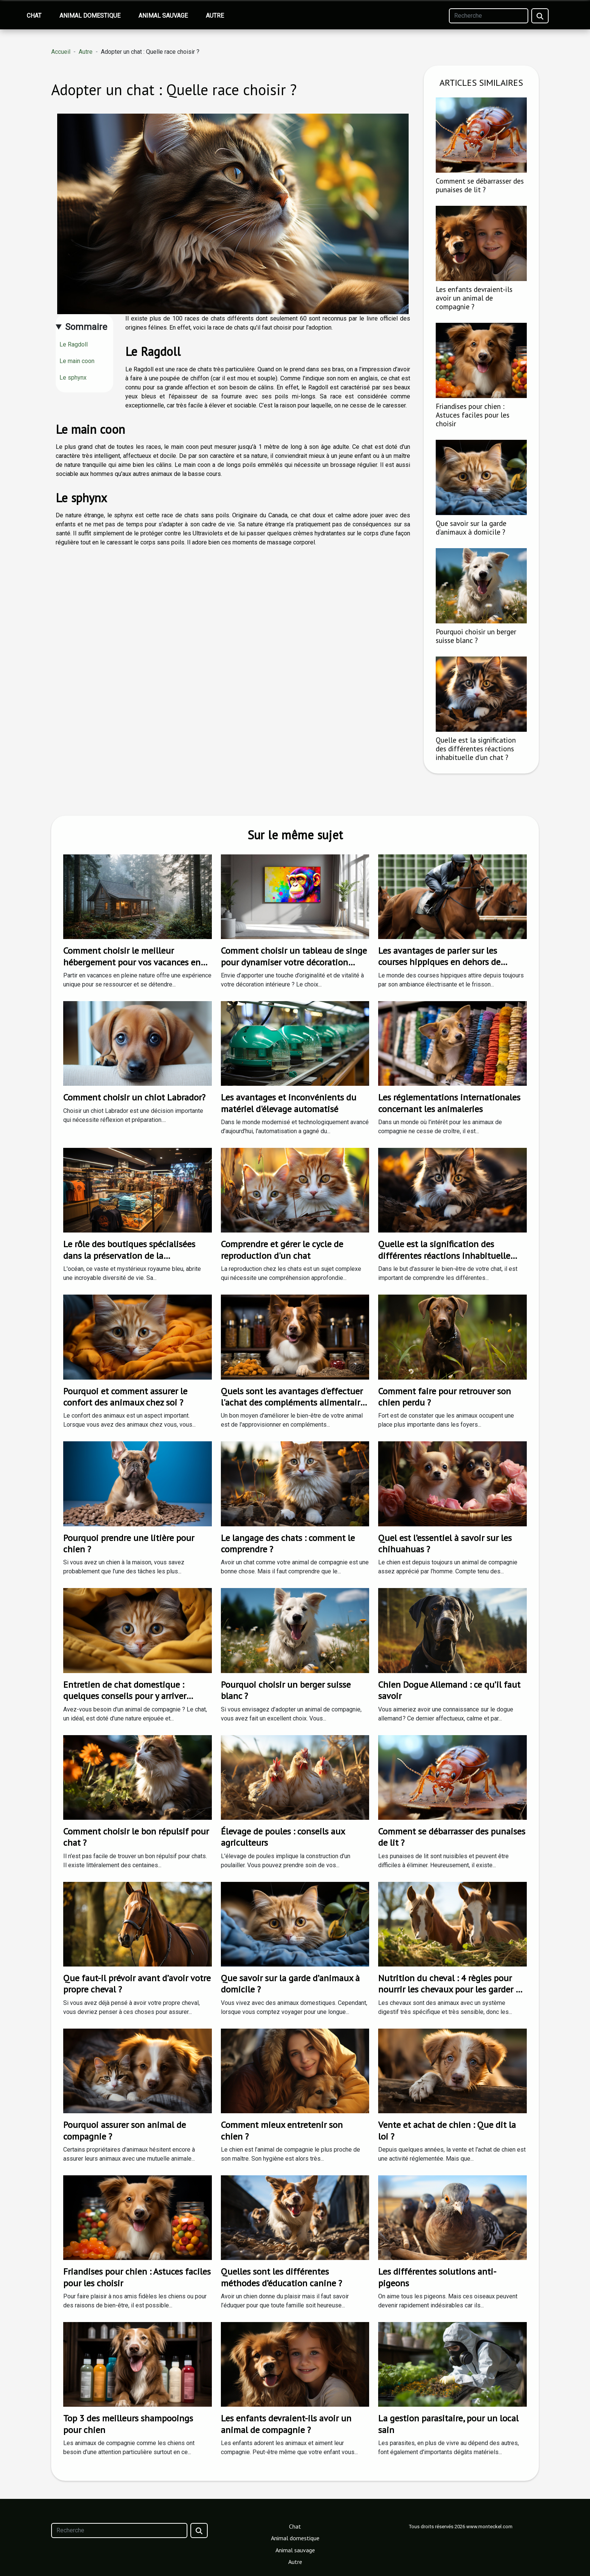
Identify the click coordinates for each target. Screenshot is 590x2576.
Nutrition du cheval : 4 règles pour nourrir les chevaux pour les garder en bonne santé (451, 1989)
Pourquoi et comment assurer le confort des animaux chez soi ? (125, 1396)
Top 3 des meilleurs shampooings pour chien (128, 2423)
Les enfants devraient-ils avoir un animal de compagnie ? (474, 297)
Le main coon (76, 361)
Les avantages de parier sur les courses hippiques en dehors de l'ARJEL (439, 962)
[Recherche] (488, 15)
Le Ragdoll (73, 344)
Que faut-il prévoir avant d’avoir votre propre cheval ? (137, 1983)
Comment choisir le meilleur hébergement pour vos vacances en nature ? (132, 962)
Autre (215, 15)
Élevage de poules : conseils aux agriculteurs (283, 1836)
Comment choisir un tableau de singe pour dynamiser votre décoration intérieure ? (294, 962)
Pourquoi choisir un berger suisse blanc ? (476, 636)
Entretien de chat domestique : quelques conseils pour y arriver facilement (124, 1696)
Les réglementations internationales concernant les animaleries (449, 1102)
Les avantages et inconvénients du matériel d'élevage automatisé (288, 1102)
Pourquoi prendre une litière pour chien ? (128, 1543)
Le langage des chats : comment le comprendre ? (288, 1543)
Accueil (60, 51)
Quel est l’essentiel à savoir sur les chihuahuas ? (445, 1543)
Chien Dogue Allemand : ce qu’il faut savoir (449, 1690)
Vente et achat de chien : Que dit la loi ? (447, 2130)
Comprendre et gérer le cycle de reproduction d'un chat (282, 1249)
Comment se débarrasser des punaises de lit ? (480, 185)
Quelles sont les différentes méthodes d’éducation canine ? (281, 2277)
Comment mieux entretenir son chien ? (282, 2130)
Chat (34, 15)
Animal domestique (89, 15)
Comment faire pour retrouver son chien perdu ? (444, 1396)
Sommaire (86, 327)
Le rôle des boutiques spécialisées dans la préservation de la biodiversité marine (129, 1255)
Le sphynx (73, 377)
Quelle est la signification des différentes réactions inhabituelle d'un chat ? (476, 748)
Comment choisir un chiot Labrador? (134, 1097)
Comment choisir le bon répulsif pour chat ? (136, 1836)
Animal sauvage (163, 15)
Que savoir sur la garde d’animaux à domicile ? (471, 527)
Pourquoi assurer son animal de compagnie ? (124, 2130)
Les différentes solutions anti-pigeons (437, 2277)
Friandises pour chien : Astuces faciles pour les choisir (472, 414)
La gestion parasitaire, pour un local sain (448, 2423)
